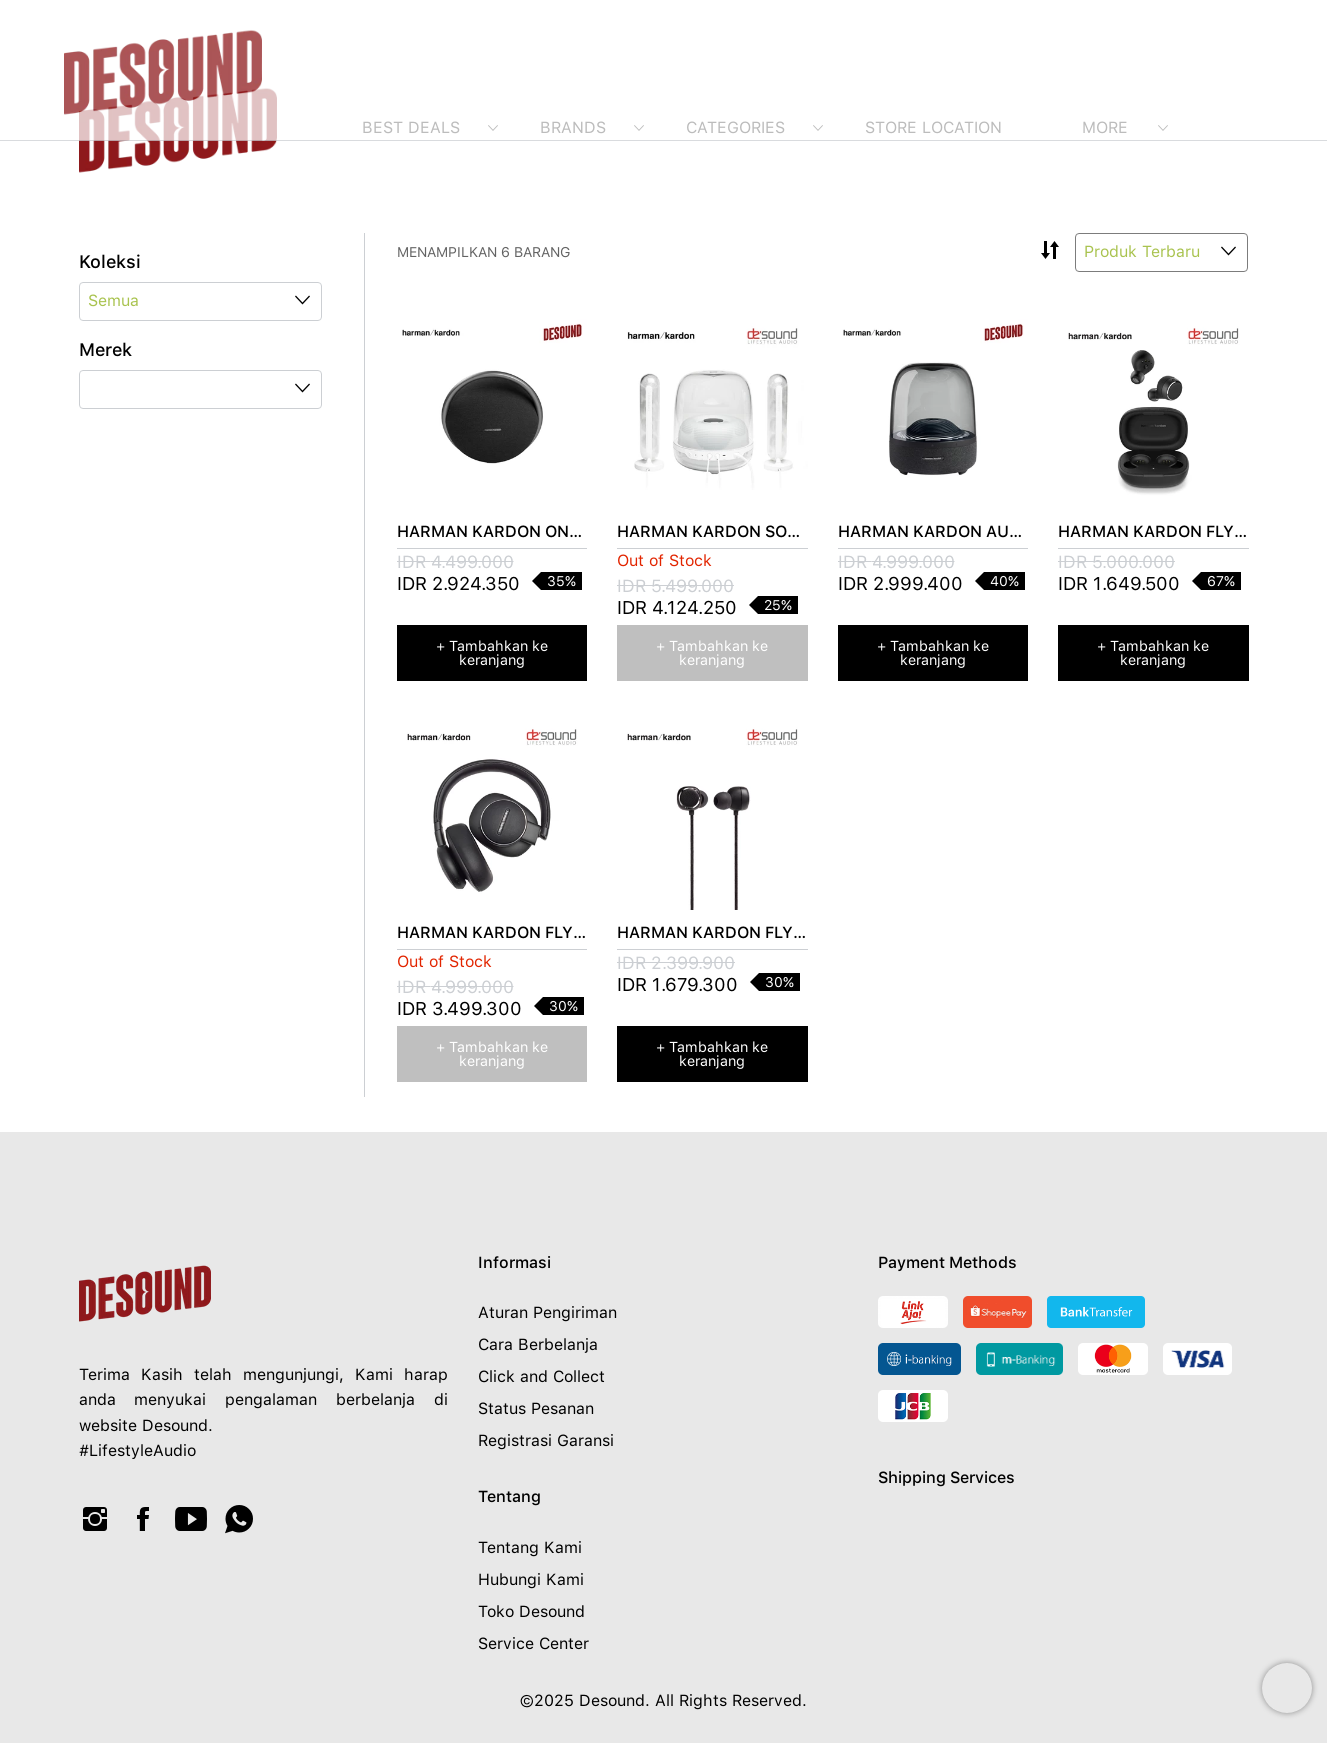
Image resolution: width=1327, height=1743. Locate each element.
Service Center (533, 1643)
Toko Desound (531, 1611)
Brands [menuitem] (573, 127)
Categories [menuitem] (735, 127)
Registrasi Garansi (546, 1440)
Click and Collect (541, 1376)
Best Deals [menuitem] (411, 127)
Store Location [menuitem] (933, 127)
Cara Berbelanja (538, 1344)
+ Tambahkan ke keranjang (492, 652)
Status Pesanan (536, 1408)
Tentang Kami (530, 1547)
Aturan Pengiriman (547, 1312)
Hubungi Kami (531, 1579)
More (1105, 127)
